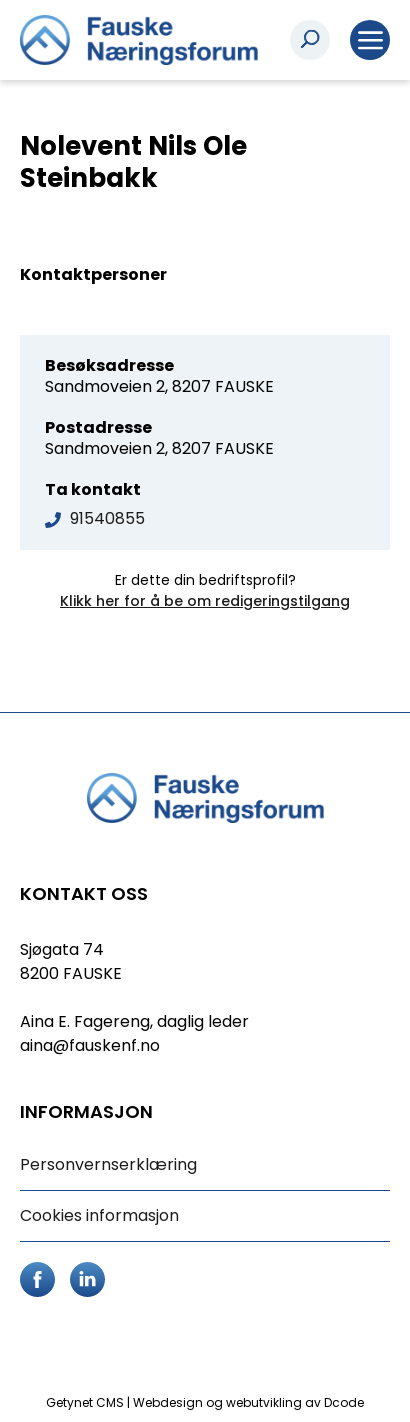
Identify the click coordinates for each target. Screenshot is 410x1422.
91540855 (107, 518)
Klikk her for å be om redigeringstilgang (205, 601)
